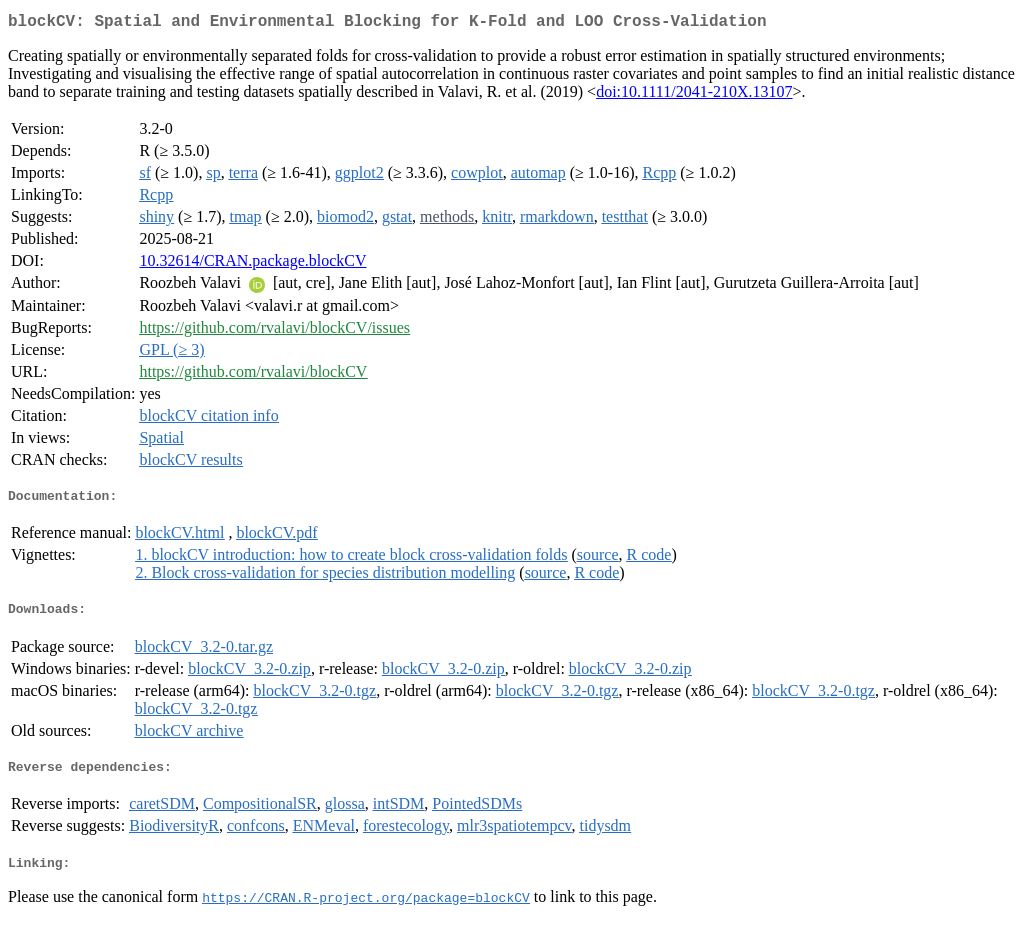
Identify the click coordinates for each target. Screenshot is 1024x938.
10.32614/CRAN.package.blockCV (252, 264)
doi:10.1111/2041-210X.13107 (694, 95)
